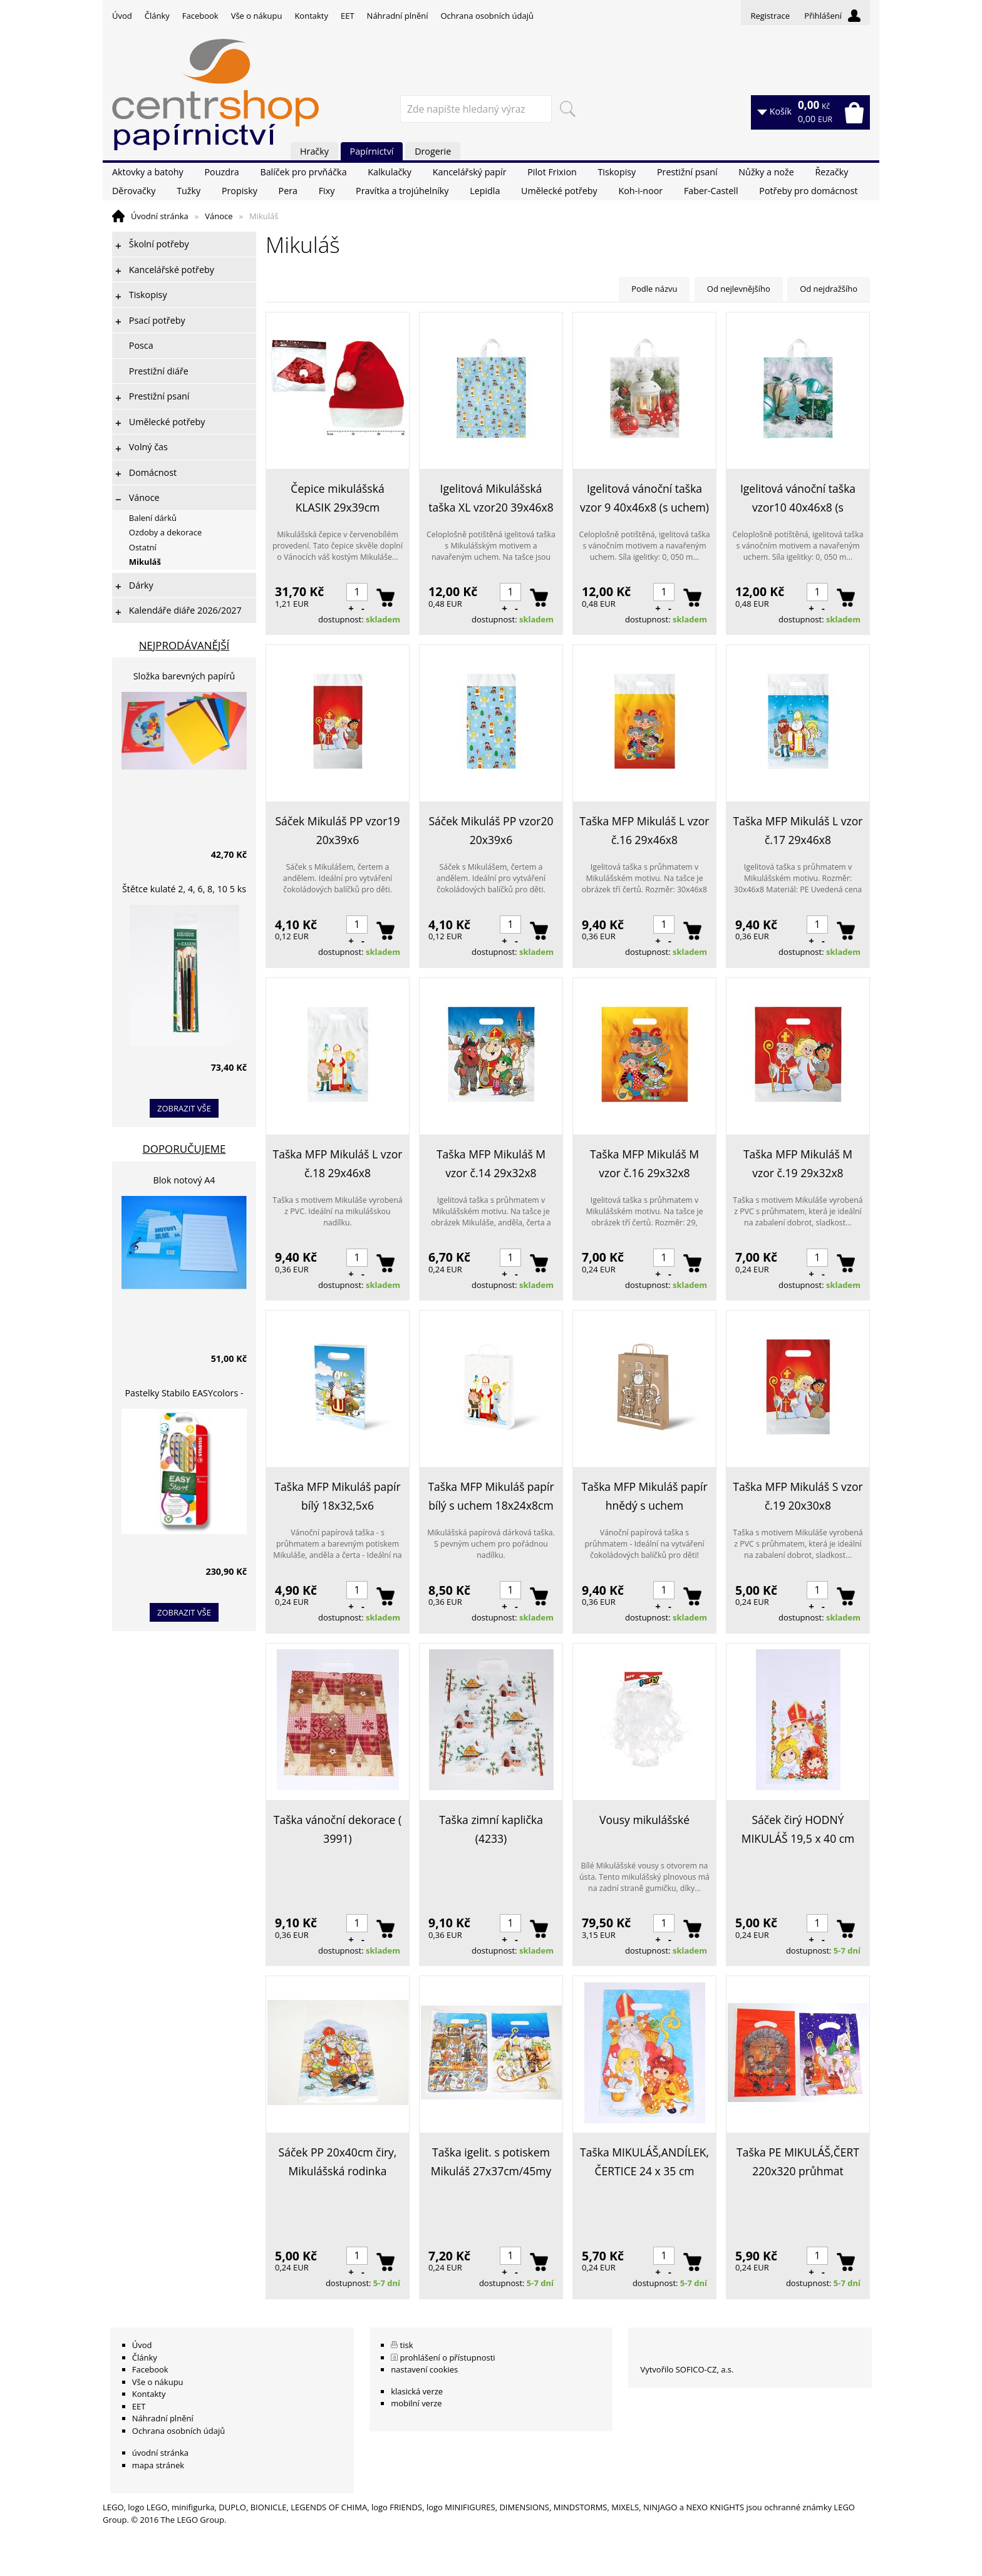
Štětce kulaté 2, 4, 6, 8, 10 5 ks (184, 889)
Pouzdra (221, 172)
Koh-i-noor (640, 191)
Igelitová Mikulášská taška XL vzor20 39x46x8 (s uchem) (490, 499)
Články (157, 15)
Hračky (314, 151)
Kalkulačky (389, 172)
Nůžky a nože (765, 172)
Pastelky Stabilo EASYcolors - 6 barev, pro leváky (184, 1395)
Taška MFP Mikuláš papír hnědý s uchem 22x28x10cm (644, 1497)
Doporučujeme (184, 1148)
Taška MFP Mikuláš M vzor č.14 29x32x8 (491, 1163)
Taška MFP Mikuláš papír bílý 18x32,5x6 (337, 1496)
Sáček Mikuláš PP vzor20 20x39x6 (491, 830)
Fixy (327, 191)
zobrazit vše (184, 1108)
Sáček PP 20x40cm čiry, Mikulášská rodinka (338, 2161)
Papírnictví (372, 151)
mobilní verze (416, 2403)
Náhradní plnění (397, 15)
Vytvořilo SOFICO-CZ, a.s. (686, 2369)
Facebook (200, 15)
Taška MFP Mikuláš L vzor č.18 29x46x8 (338, 1163)
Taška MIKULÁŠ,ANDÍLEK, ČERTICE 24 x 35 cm (644, 2161)
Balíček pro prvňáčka (303, 172)
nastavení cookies (424, 2369)
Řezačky (831, 172)
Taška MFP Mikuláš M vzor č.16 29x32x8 (644, 1163)
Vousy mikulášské (644, 1819)
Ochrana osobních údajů (486, 15)
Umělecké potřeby (559, 191)
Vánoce (218, 216)
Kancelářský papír (470, 172)
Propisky (239, 191)
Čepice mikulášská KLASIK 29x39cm (337, 498)
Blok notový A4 (184, 1180)
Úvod (122, 15)
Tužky (188, 191)
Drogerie (433, 151)
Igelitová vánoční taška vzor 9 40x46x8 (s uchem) (644, 498)
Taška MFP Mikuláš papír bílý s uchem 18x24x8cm (491, 1496)
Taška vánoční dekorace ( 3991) (337, 1829)
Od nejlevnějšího (738, 288)
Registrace (770, 15)
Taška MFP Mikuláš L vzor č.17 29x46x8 (798, 830)
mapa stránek (158, 2465)
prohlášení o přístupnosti (447, 2357)
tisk (406, 2345)
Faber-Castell (711, 191)
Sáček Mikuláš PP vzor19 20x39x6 (338, 830)
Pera (288, 191)
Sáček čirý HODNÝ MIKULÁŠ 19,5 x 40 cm (798, 1829)
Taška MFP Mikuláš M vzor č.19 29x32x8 (797, 1163)
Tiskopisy (617, 172)
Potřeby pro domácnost (808, 191)
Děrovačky (133, 191)
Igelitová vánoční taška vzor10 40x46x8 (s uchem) (797, 499)
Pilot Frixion (552, 172)
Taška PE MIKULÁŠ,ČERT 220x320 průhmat (797, 2161)
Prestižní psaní (687, 172)
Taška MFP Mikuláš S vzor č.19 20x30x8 (797, 1496)
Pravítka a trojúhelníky (402, 191)
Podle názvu (654, 288)
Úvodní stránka (160, 216)
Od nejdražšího (828, 288)
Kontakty (311, 15)
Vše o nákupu (256, 15)
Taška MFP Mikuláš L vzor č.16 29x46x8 (645, 830)
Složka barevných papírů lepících (184, 678)
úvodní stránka (160, 2452)
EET (347, 15)
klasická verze (417, 2391)
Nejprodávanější (184, 645)
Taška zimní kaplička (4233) (491, 1829)
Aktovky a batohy (147, 172)
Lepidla (485, 191)
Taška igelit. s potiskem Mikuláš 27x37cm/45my (491, 2161)
